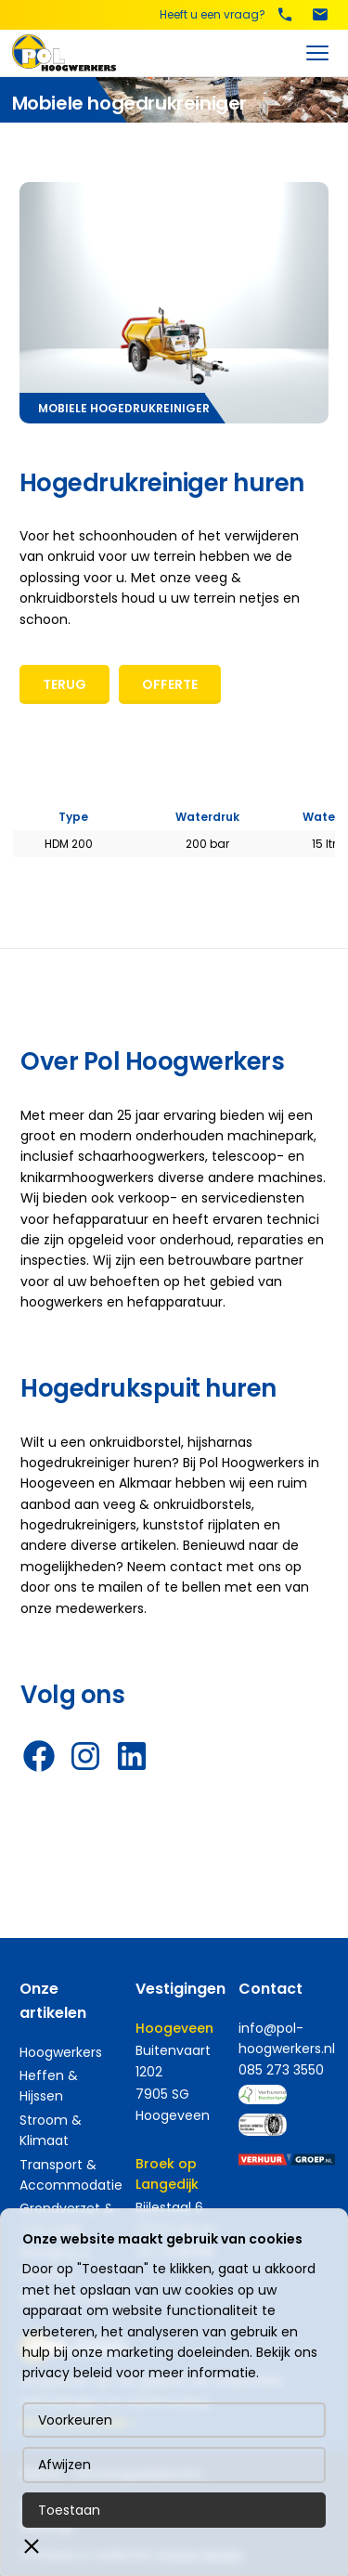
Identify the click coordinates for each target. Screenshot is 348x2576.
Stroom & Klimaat (50, 2130)
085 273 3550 (281, 2070)
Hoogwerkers (60, 2052)
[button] (31, 2546)
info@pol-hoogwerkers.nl (286, 2038)
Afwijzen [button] (64, 2464)
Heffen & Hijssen (48, 2085)
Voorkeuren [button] (75, 2420)
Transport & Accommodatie (70, 2174)
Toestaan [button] (69, 2510)
